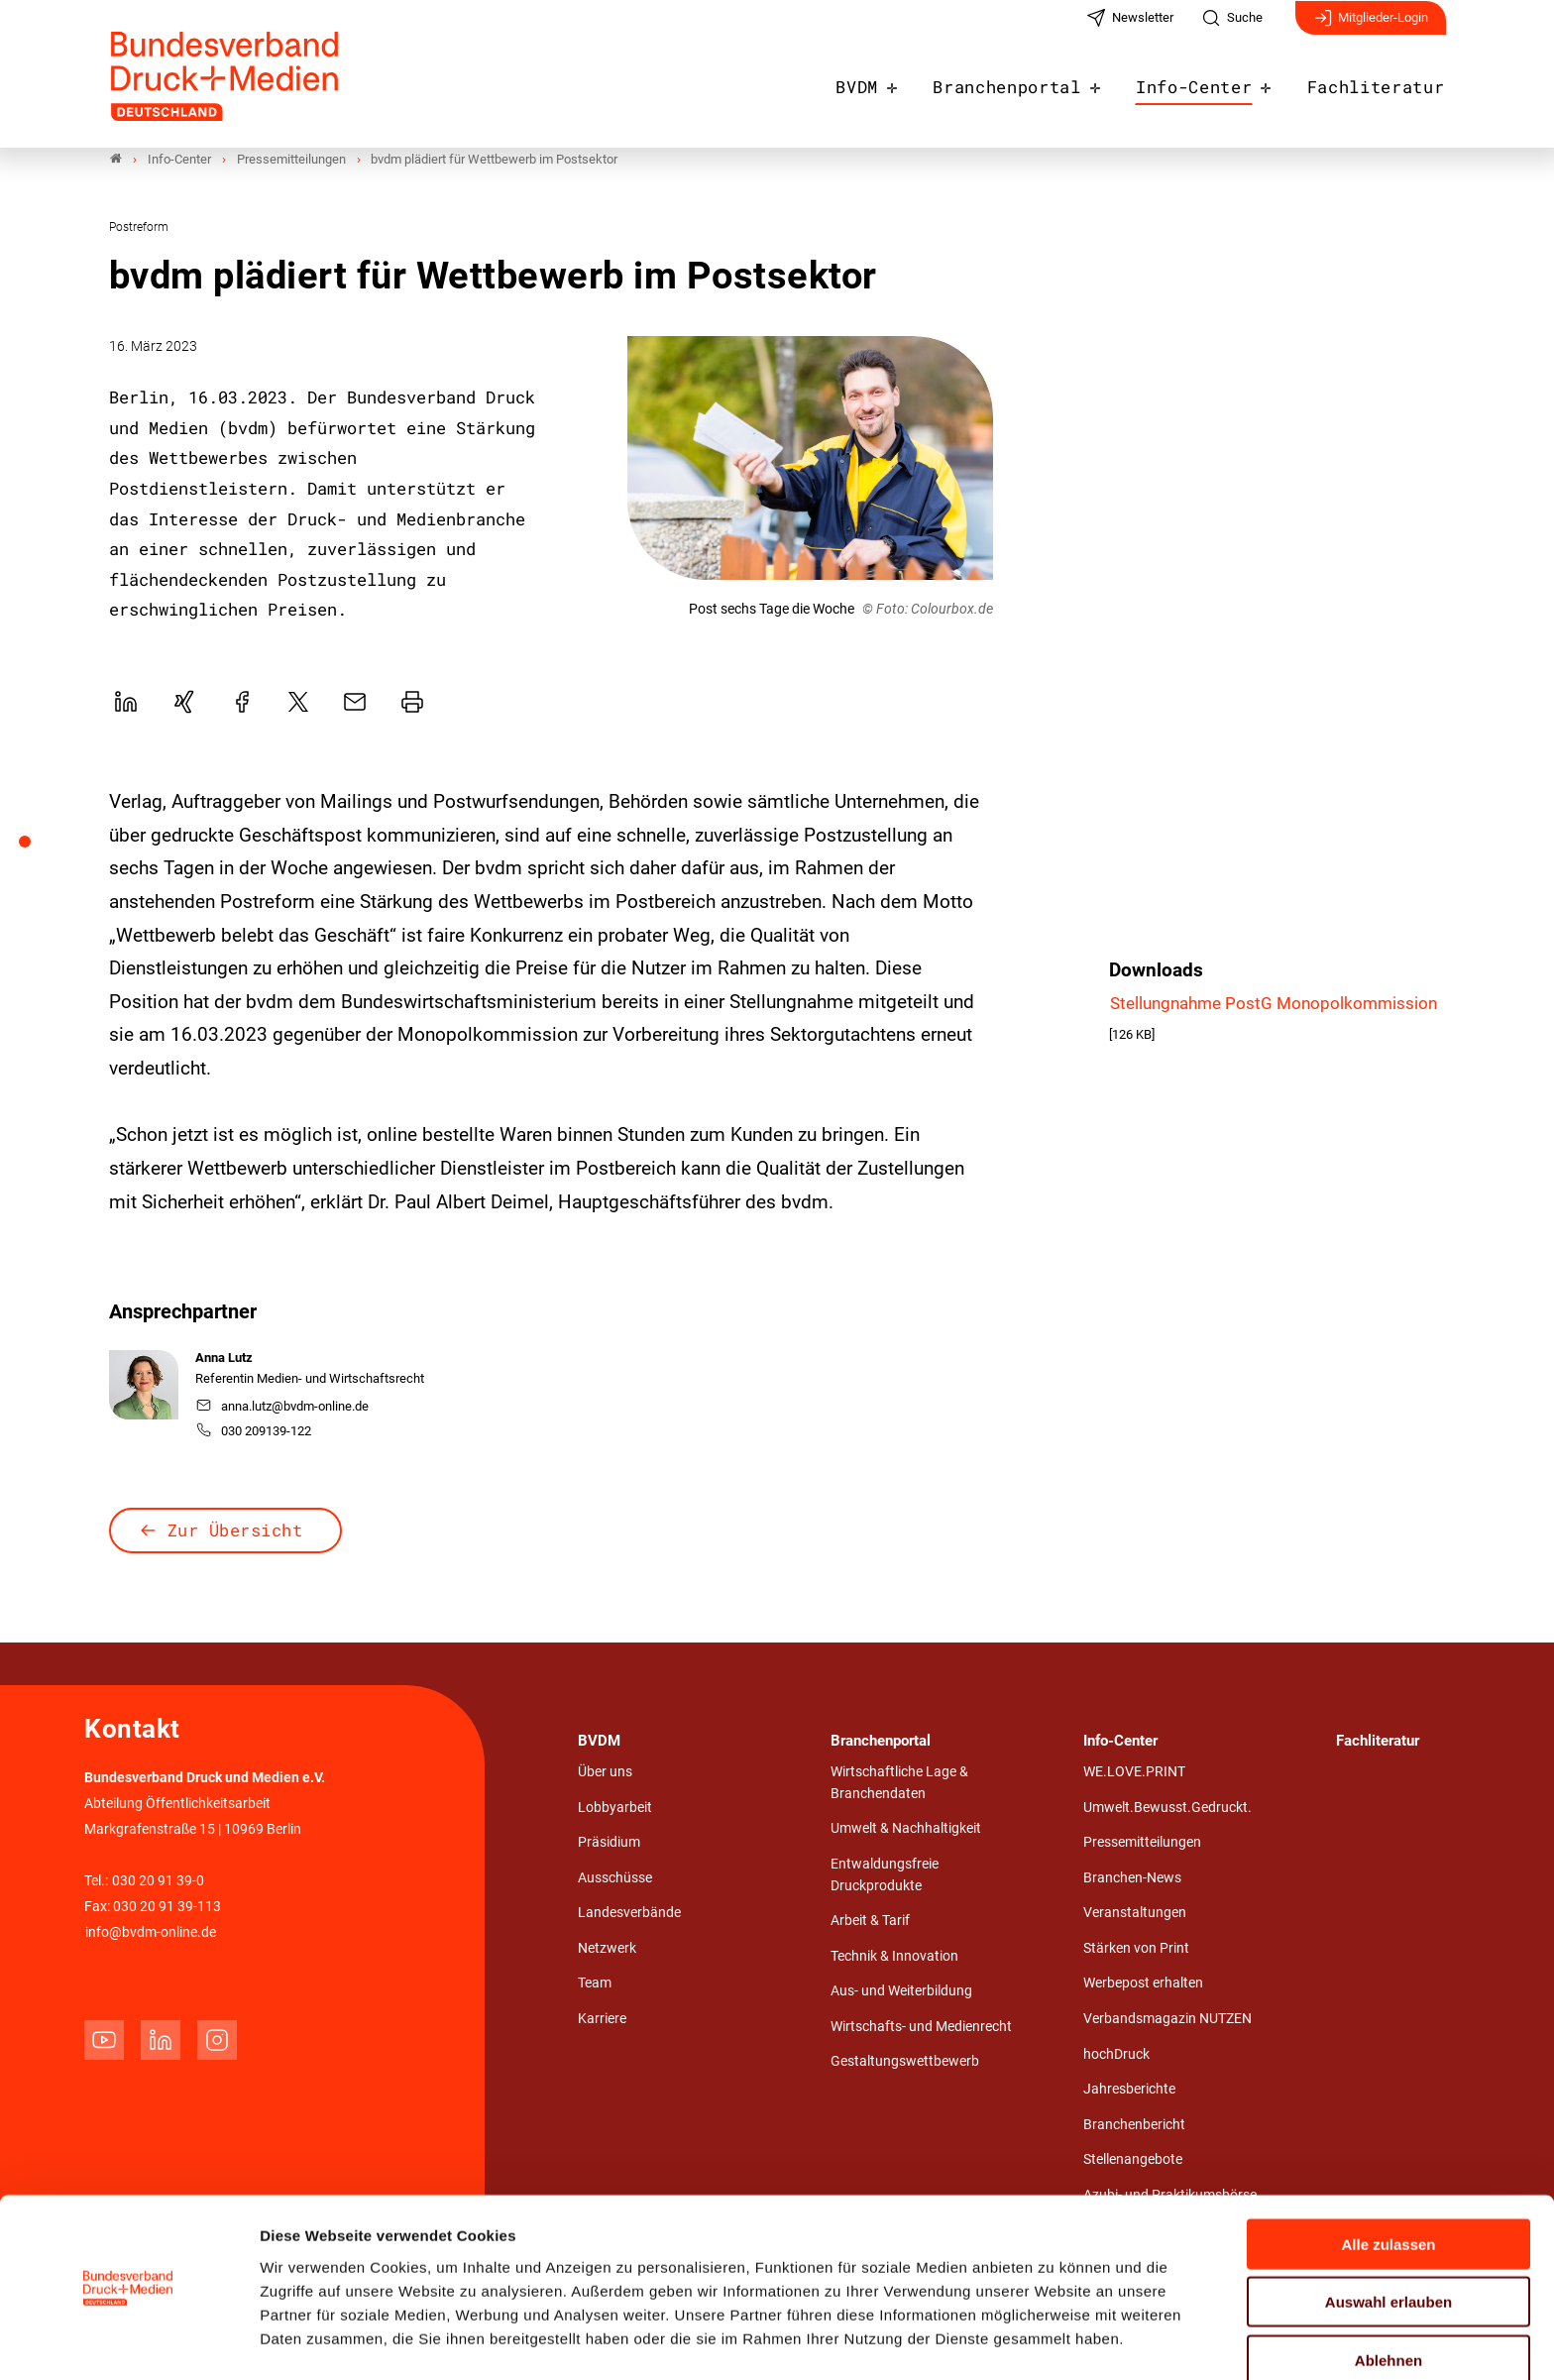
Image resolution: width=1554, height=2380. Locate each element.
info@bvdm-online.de (150, 1932)
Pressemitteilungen (1142, 1843)
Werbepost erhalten (1143, 1984)
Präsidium (609, 1843)
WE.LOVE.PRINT (1134, 1772)
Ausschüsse (615, 1878)
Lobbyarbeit (615, 1807)
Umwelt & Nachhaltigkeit (906, 1829)
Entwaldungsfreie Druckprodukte (885, 1875)
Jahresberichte (1129, 2090)
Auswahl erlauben (1388, 2240)
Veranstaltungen (1134, 1913)
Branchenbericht (1134, 2124)
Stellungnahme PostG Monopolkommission (1273, 1003)
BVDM (896, 81)
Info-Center (1212, 81)
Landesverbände (629, 1913)
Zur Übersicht (235, 1531)
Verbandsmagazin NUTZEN (1167, 2019)
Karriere (602, 2019)
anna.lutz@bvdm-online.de (282, 1406)
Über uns (605, 1772)
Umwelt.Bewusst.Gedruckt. (1167, 1807)
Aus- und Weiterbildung (901, 1991)
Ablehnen (1388, 2298)
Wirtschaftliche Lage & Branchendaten (899, 1783)
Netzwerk (607, 1948)
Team (594, 1984)
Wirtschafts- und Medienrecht (921, 2026)
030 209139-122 (253, 1431)
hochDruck (1116, 2054)
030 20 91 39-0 (158, 1880)
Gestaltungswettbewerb (905, 2062)
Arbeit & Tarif (870, 1921)
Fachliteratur (1382, 81)
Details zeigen (1055, 2340)
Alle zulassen (1388, 2182)
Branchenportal (1037, 81)
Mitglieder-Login (1370, 28)
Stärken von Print (1136, 1948)
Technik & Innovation (894, 1956)
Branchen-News (1132, 1878)
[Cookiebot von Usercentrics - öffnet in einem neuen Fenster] (128, 2341)
